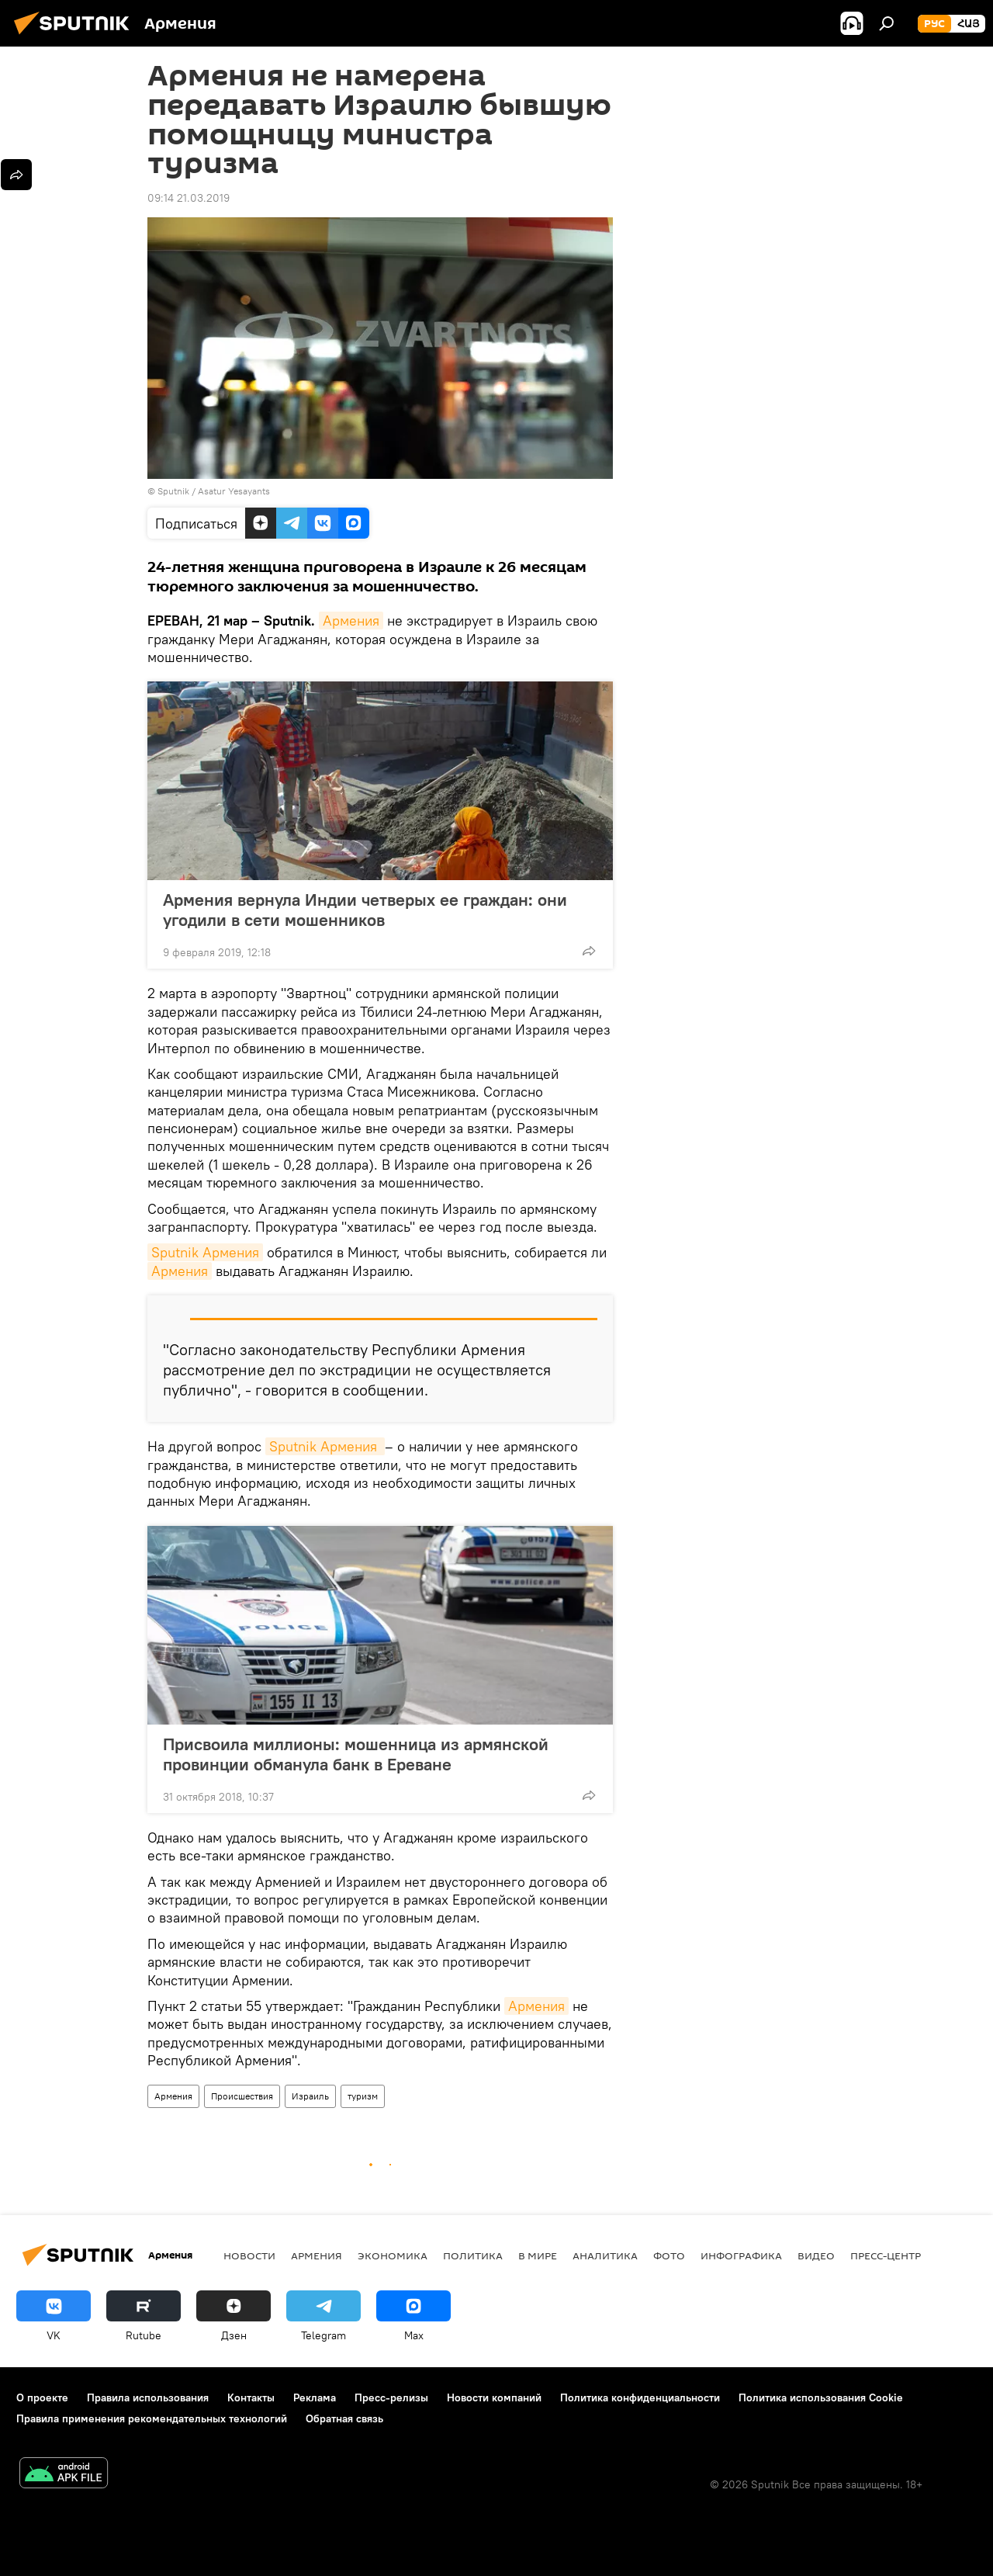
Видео (816, 2255)
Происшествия (242, 2096)
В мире (537, 2255)
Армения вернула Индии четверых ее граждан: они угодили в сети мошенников (365, 909)
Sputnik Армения (205, 1252)
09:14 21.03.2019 (188, 198)
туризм (363, 2096)
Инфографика (741, 2255)
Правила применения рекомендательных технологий (151, 2418)
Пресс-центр (885, 2255)
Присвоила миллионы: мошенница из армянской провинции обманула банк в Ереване (355, 1754)
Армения (351, 620)
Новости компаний (494, 2397)
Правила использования (148, 2397)
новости (249, 2255)
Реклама (314, 2397)
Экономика (392, 2255)
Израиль (310, 2096)
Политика (473, 2255)
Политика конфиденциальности (640, 2397)
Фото (669, 2255)
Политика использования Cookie (821, 2397)
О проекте (42, 2397)
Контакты (251, 2397)
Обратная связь (344, 2418)
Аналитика (605, 2255)
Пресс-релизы (391, 2397)
